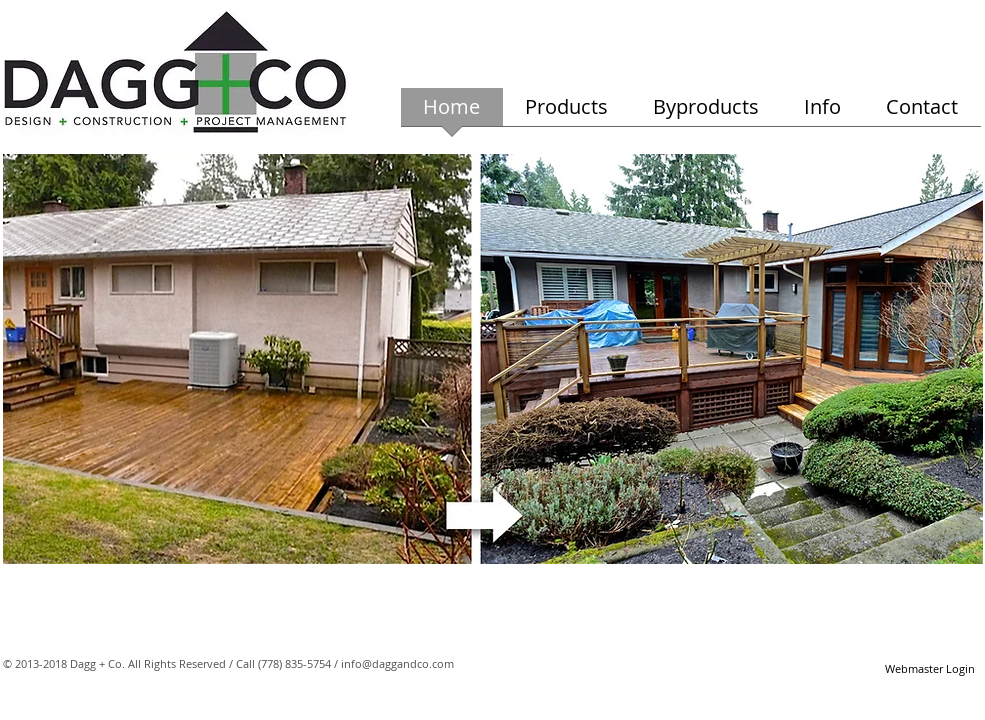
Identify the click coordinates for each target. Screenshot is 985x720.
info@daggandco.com (397, 663)
